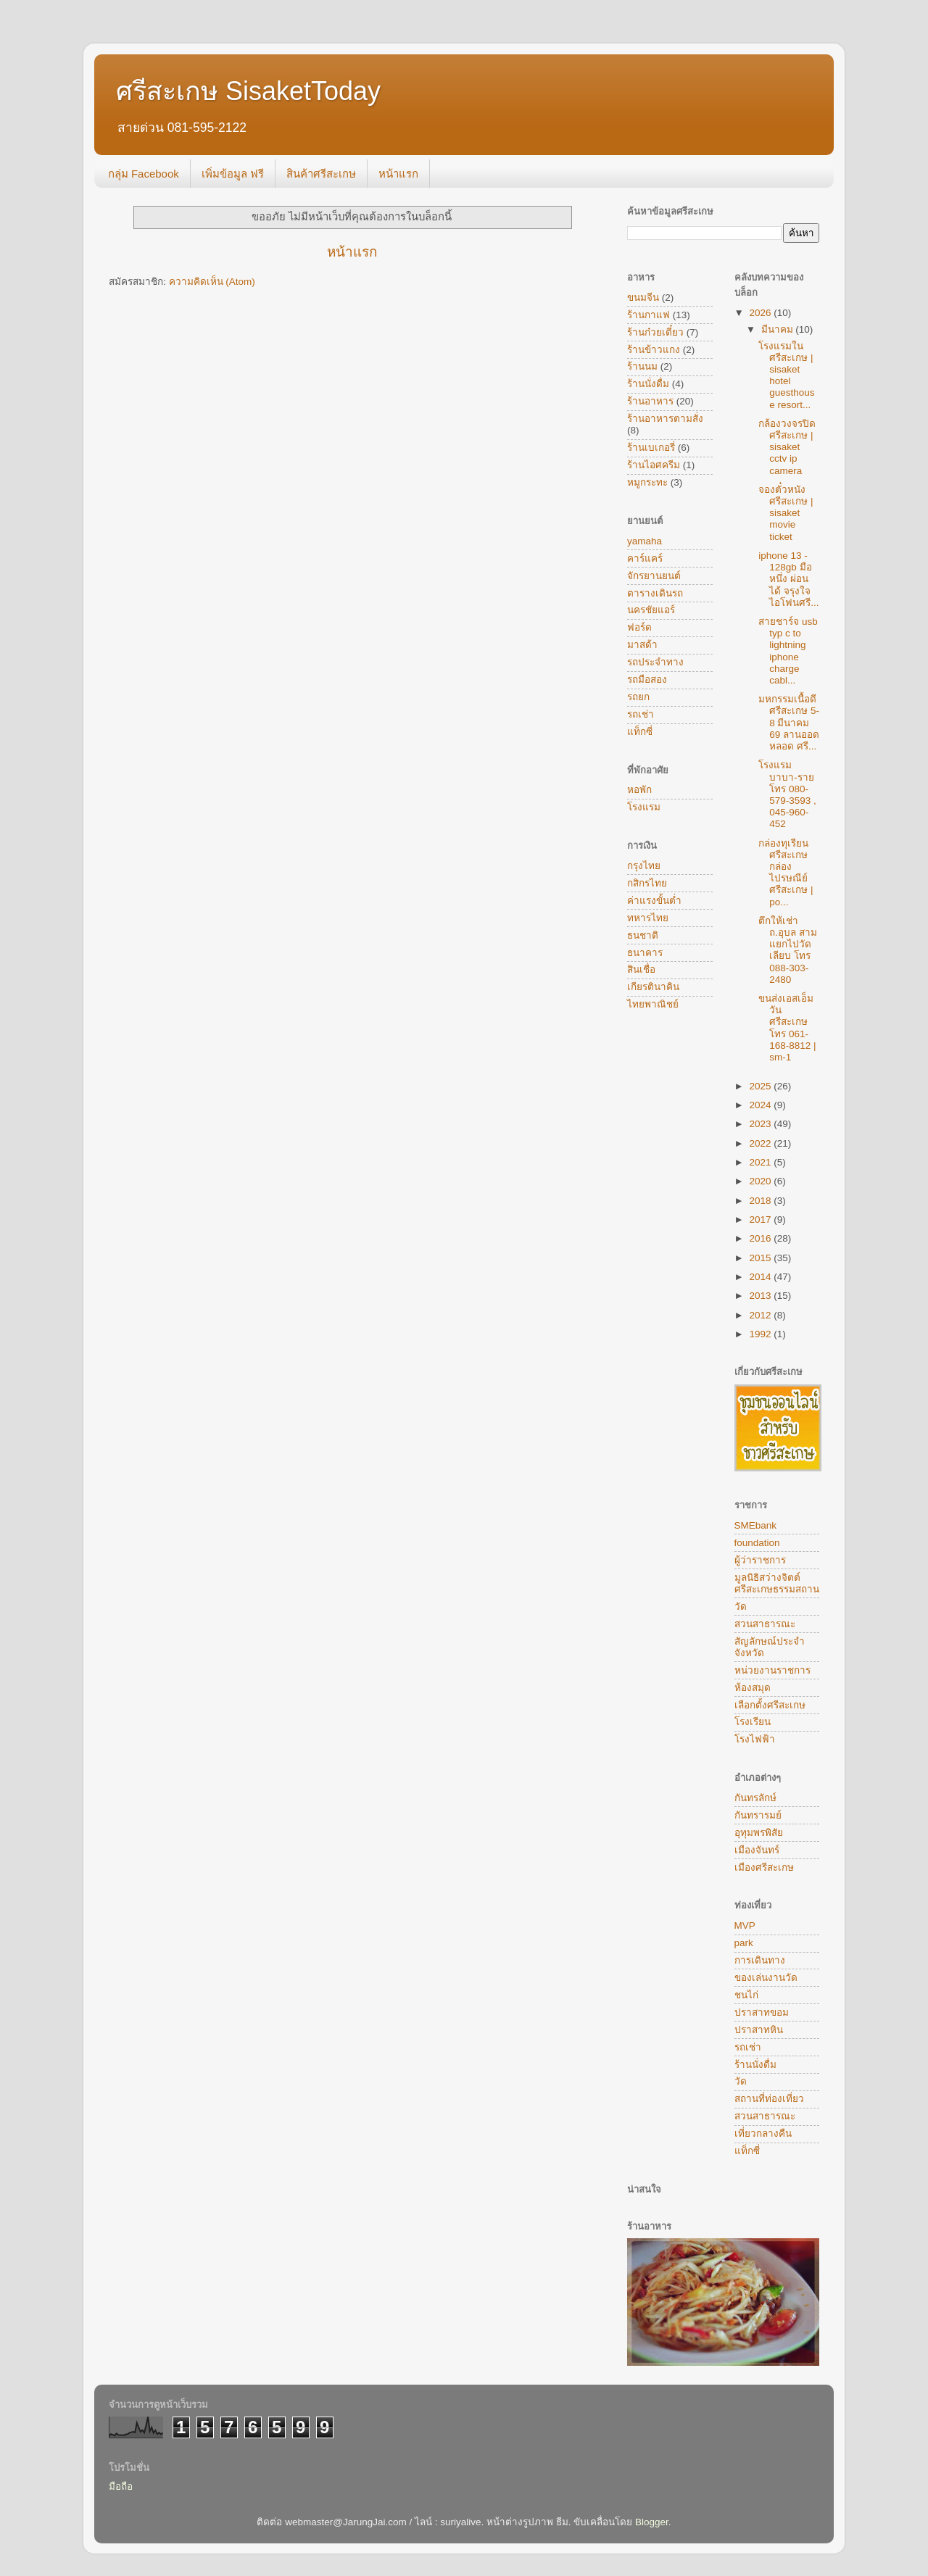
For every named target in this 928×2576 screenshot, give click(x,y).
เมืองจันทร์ (756, 1850)
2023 (761, 1123)
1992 (761, 1334)
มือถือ (121, 2486)
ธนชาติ (642, 935)
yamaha (644, 541)
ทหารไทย (647, 918)
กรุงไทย (643, 865)
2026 (761, 312)
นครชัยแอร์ (651, 609)
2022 (761, 1143)
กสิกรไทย (647, 883)
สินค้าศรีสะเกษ (321, 173)
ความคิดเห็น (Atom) (212, 281)
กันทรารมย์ (758, 1815)
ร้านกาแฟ (648, 314)
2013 (761, 1295)
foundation (757, 1542)
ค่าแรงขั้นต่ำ (654, 900)
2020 (761, 1181)
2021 (761, 1162)
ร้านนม (642, 366)
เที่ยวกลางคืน (763, 2133)
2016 (761, 1238)
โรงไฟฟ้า (754, 1739)
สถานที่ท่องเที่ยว (769, 2098)
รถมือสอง (647, 679)
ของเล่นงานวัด (766, 1977)
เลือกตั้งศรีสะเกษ (769, 1705)
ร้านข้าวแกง (653, 349)
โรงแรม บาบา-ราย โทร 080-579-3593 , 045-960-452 (787, 794)
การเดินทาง (759, 1960)
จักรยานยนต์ (654, 575)
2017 (761, 1219)
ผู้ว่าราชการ (760, 1560)
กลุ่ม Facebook (143, 173)
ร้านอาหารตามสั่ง (665, 418)
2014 (761, 1276)
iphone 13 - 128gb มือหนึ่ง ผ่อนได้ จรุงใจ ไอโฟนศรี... (788, 579)
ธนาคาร (645, 952)
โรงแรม (643, 807)
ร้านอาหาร (650, 401)
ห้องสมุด (752, 1687)
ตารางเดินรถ (655, 593)
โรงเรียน (752, 1721)
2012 (761, 1315)
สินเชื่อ (641, 969)
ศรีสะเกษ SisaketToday (248, 91)
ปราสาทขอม (761, 2012)
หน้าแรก (398, 173)
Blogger (651, 2522)
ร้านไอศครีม (653, 465)
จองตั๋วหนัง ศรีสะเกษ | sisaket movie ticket (785, 513)
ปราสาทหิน (758, 2029)
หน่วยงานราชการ (772, 1670)
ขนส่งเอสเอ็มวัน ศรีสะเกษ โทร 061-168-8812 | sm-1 (787, 1028)
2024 (761, 1105)
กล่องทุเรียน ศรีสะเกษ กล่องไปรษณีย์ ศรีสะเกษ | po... (785, 872)
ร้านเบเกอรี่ (651, 447)
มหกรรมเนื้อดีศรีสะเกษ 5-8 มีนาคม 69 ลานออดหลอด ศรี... (788, 723)
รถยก (638, 696)
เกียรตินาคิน (653, 986)
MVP (744, 1925)
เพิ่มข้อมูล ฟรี (233, 173)
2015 (761, 1257)
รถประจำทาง (655, 662)
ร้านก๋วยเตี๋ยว (655, 332)
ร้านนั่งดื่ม (648, 383)
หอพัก (639, 789)
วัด (740, 1606)
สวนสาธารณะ (764, 1624)
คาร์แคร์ (645, 558)
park (743, 1942)
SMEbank (755, 1525)
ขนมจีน (643, 297)
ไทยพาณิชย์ (653, 1004)
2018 (761, 1200)
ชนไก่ (746, 1995)
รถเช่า (640, 714)
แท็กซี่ (639, 731)
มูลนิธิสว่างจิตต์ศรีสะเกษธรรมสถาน (776, 1583)
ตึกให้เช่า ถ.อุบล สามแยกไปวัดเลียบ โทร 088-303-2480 (787, 950)
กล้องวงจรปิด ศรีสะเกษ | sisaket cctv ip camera (787, 447)
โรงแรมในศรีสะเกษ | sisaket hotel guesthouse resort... (786, 375)
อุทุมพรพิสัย (758, 1832)
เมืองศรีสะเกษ (764, 1867)
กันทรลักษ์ (755, 1797)
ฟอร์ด (639, 627)
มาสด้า (642, 644)
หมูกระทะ (647, 482)
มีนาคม (778, 329)
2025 (761, 1086)
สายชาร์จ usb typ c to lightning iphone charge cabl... (788, 651)
